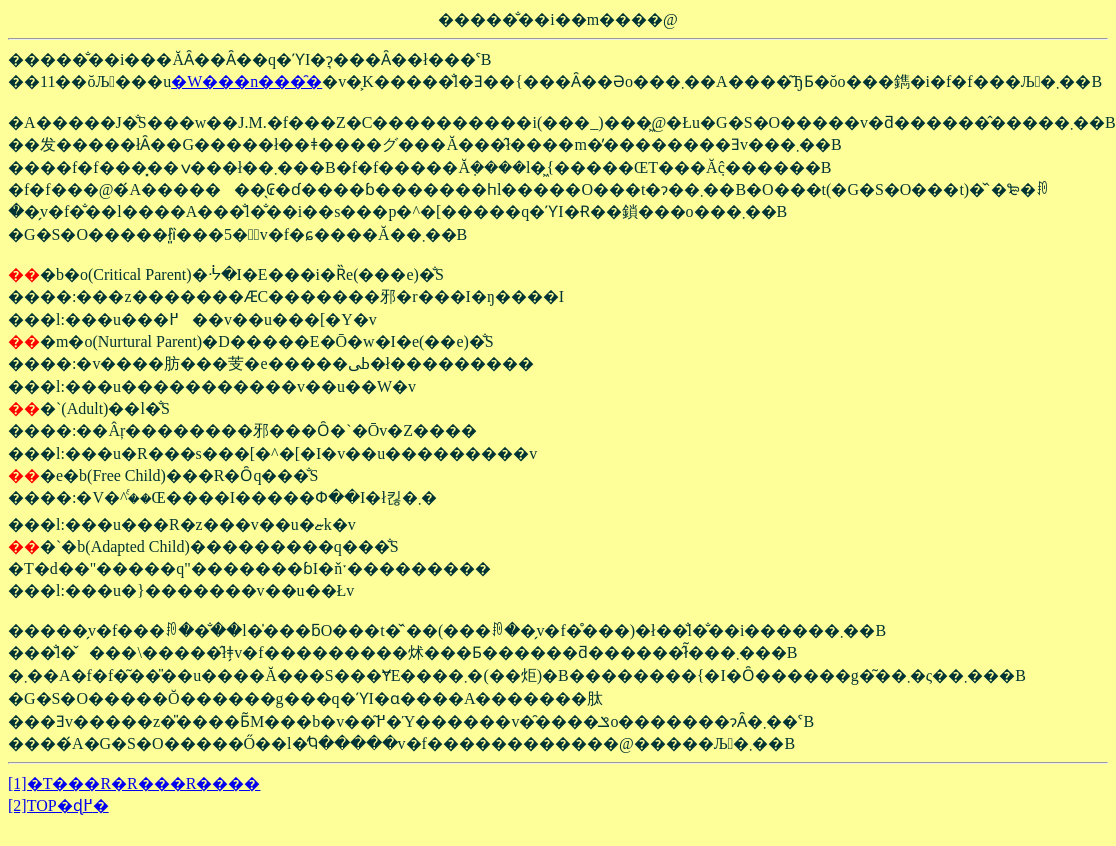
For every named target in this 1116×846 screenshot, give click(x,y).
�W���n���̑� (246, 81)
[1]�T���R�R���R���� (134, 783)
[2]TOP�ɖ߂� (58, 805)
